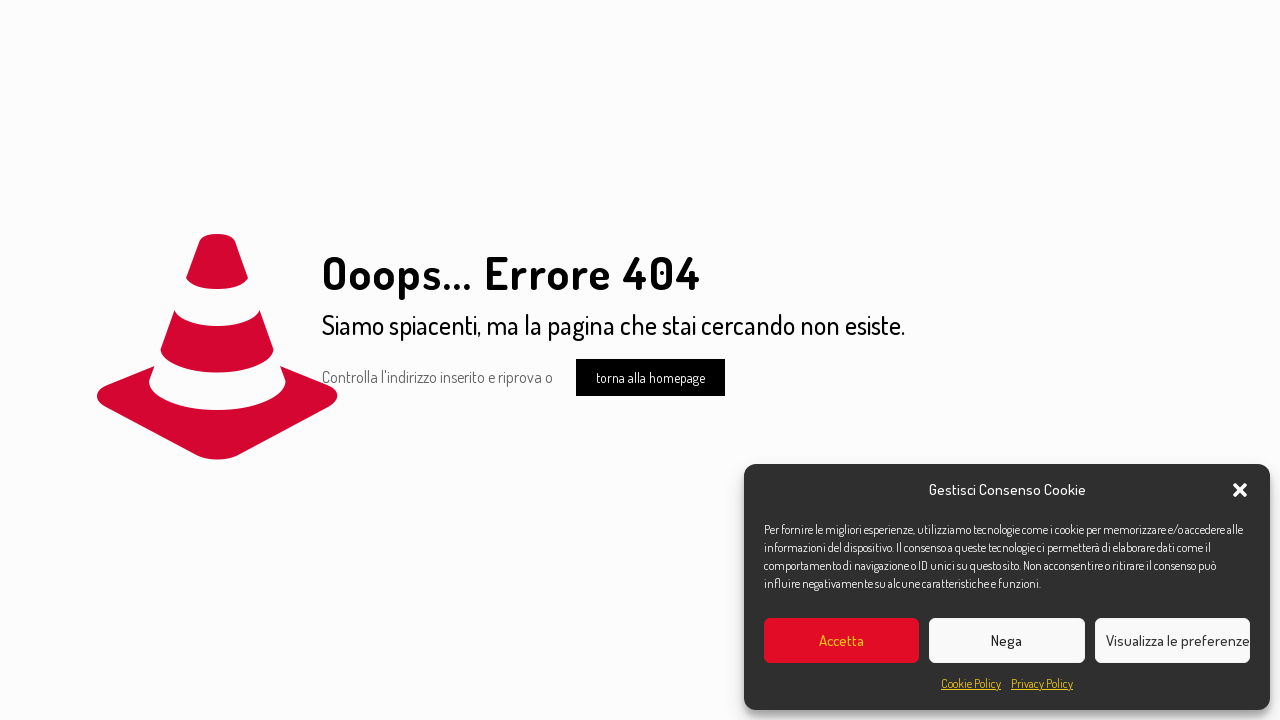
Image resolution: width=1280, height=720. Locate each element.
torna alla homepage (650, 377)
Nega (1006, 640)
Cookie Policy (971, 683)
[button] (1240, 490)
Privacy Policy (1042, 683)
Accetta (841, 640)
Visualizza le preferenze (1178, 640)
